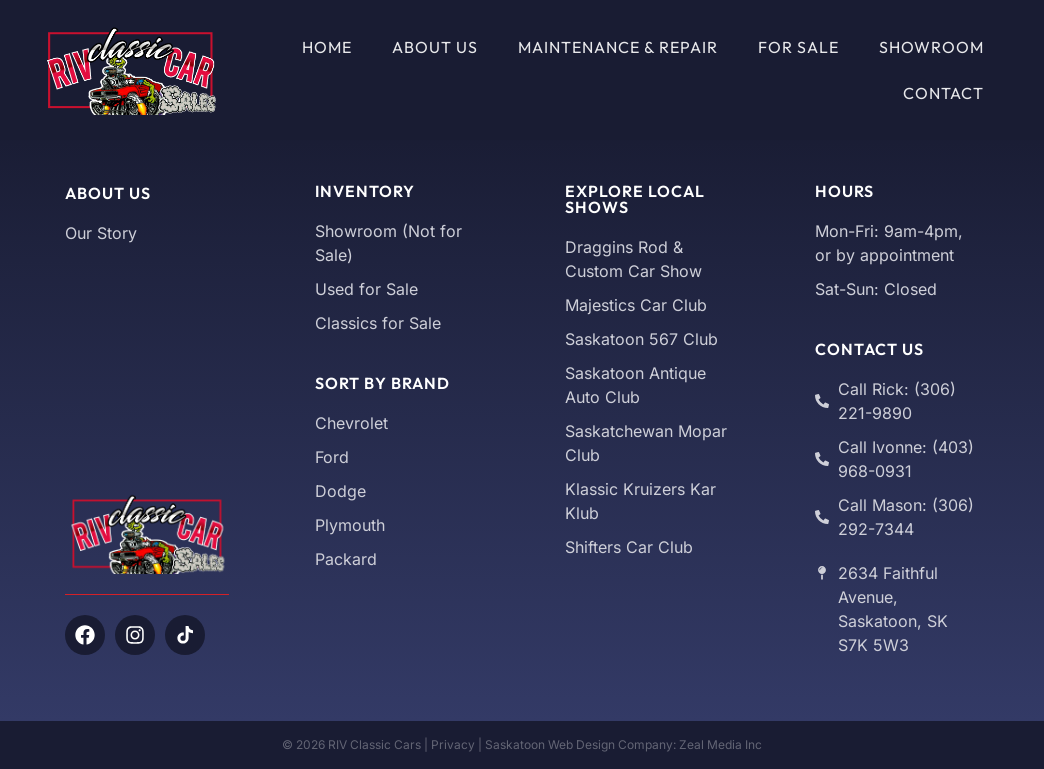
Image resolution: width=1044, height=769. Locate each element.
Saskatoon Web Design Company (579, 744)
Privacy (453, 744)
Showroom (931, 47)
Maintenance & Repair (618, 47)
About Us (435, 47)
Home (327, 47)
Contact (943, 93)
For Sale (798, 47)
